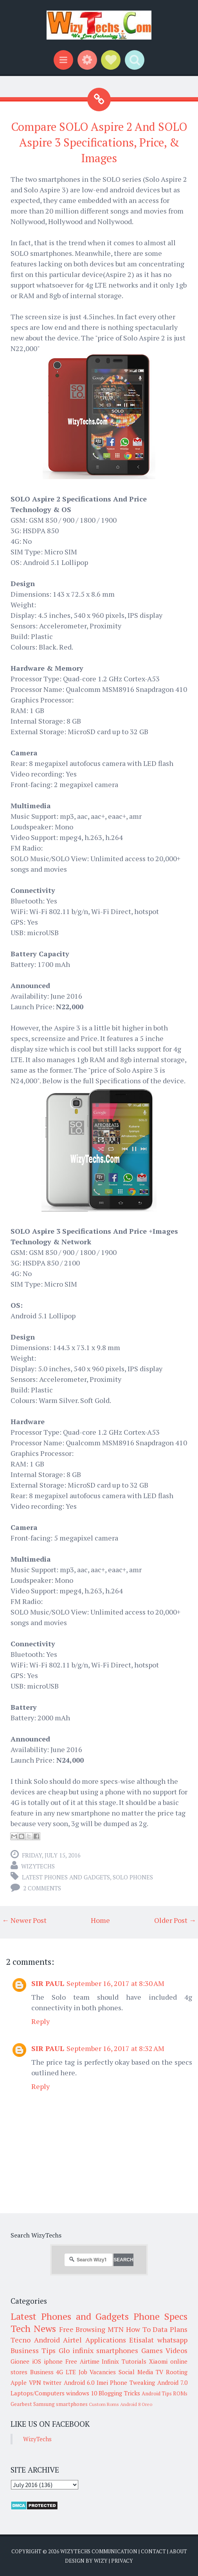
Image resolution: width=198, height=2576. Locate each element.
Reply (40, 2021)
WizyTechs (38, 1866)
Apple (19, 2382)
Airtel (72, 2339)
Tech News (33, 2328)
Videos (176, 2350)
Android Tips (157, 2393)
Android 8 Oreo (136, 2404)
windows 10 (81, 2393)
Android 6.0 (79, 2382)
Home (100, 1920)
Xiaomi (158, 2361)
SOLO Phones (133, 1877)
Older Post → (175, 1920)
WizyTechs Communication (98, 2551)
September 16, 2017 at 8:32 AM (115, 2048)
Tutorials (134, 2361)
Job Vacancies (97, 2372)
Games (152, 2350)
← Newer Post (24, 1920)
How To (138, 2329)
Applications (105, 2339)
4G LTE (66, 2372)
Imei (102, 2382)
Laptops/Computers (38, 2393)
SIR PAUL (47, 1983)
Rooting (176, 2372)
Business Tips (33, 2350)
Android (47, 2339)
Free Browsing (82, 2329)
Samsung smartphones (60, 2404)
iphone (53, 2361)
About (178, 2551)
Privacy (122, 2560)
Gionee (20, 2361)
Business (42, 2372)
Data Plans (170, 2329)
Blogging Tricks (119, 2393)
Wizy (101, 2560)
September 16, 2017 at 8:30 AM (115, 1983)
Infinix (110, 2361)
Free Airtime (82, 2361)
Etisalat (141, 2339)
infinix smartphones (105, 2350)
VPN (35, 2382)
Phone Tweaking (132, 2382)
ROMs (180, 2393)
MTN (116, 2329)
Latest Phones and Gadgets (66, 1877)
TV (159, 2372)
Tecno (21, 2339)
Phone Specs (160, 2316)
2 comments (42, 1888)
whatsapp (172, 2339)
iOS (36, 2361)
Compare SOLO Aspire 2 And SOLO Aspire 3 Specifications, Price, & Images (99, 142)
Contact (153, 2551)
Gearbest (21, 2404)
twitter (52, 2382)
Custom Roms (104, 2404)
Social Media (136, 2372)
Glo (64, 2350)
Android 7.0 (172, 2382)
